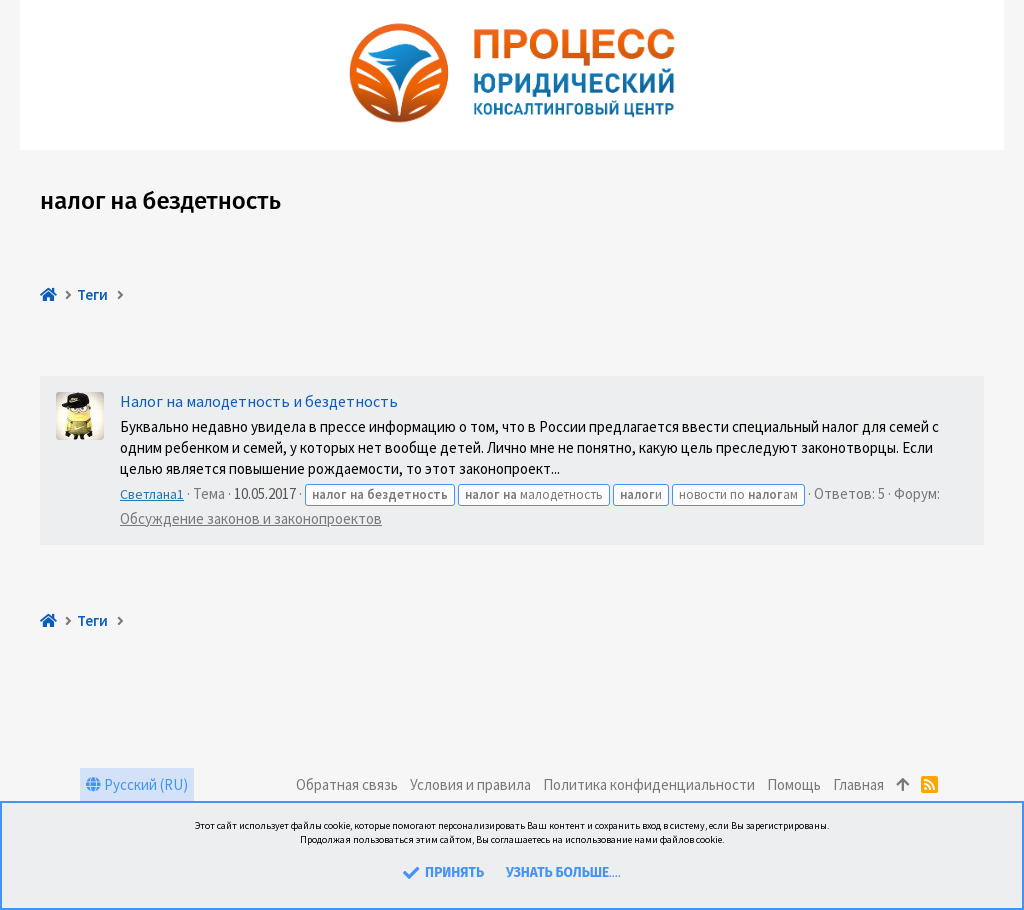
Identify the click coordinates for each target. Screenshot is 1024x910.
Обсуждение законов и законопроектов (251, 518)
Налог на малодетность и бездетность (259, 401)
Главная (858, 784)
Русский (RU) (137, 784)
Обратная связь (347, 784)
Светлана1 (152, 494)
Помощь (794, 784)
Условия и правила (470, 784)
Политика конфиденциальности (649, 784)
